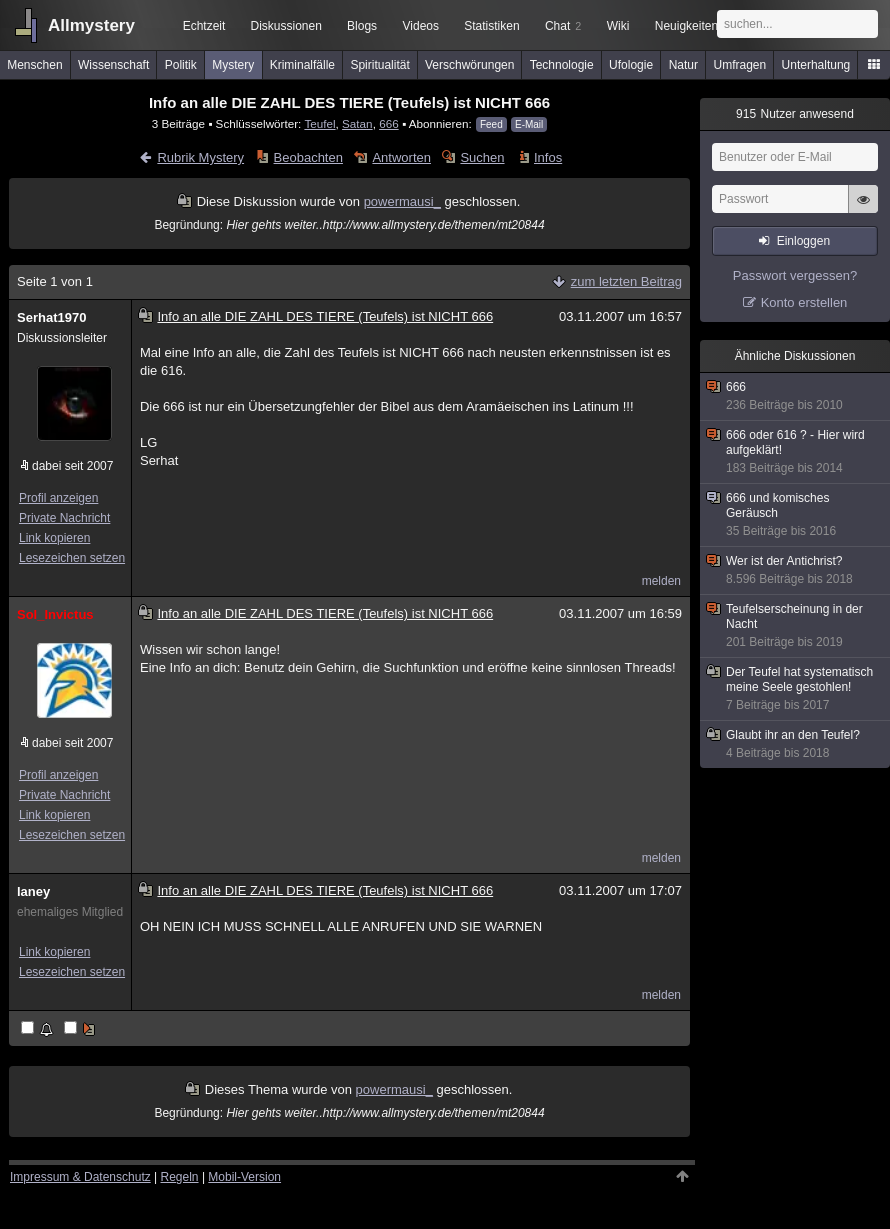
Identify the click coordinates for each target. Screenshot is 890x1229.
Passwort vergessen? (795, 275)
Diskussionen (285, 26)
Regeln (180, 1177)
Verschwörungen (469, 65)
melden (661, 581)
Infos (548, 157)
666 (389, 123)
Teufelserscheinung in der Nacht (796, 626)
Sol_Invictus (55, 614)
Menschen (34, 65)
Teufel (319, 123)
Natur (683, 65)
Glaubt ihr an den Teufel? (796, 744)
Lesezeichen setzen (72, 558)
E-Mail (529, 124)
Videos (421, 26)
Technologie (562, 65)
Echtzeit (204, 26)
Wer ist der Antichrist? (796, 570)
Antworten (401, 157)
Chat (563, 26)
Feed (491, 124)
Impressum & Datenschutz (80, 1177)
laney (33, 891)
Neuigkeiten (686, 26)
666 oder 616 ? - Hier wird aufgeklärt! (796, 452)
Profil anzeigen (58, 498)
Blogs (362, 26)
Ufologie (631, 65)
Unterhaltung (816, 65)
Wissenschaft (113, 65)
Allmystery (91, 25)
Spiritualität (379, 65)
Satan (357, 123)
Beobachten (308, 157)
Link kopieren (54, 538)
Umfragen (740, 65)
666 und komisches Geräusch (796, 515)
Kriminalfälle (302, 65)
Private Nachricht (64, 518)
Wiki (618, 26)
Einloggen (803, 241)
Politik (181, 65)
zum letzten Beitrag (626, 281)
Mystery (233, 65)
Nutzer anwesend (795, 114)
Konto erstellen (804, 302)
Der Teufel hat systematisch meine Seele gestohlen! (796, 689)
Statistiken (491, 26)
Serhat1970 (51, 317)
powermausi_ (402, 201)
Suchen (482, 157)
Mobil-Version (244, 1177)
